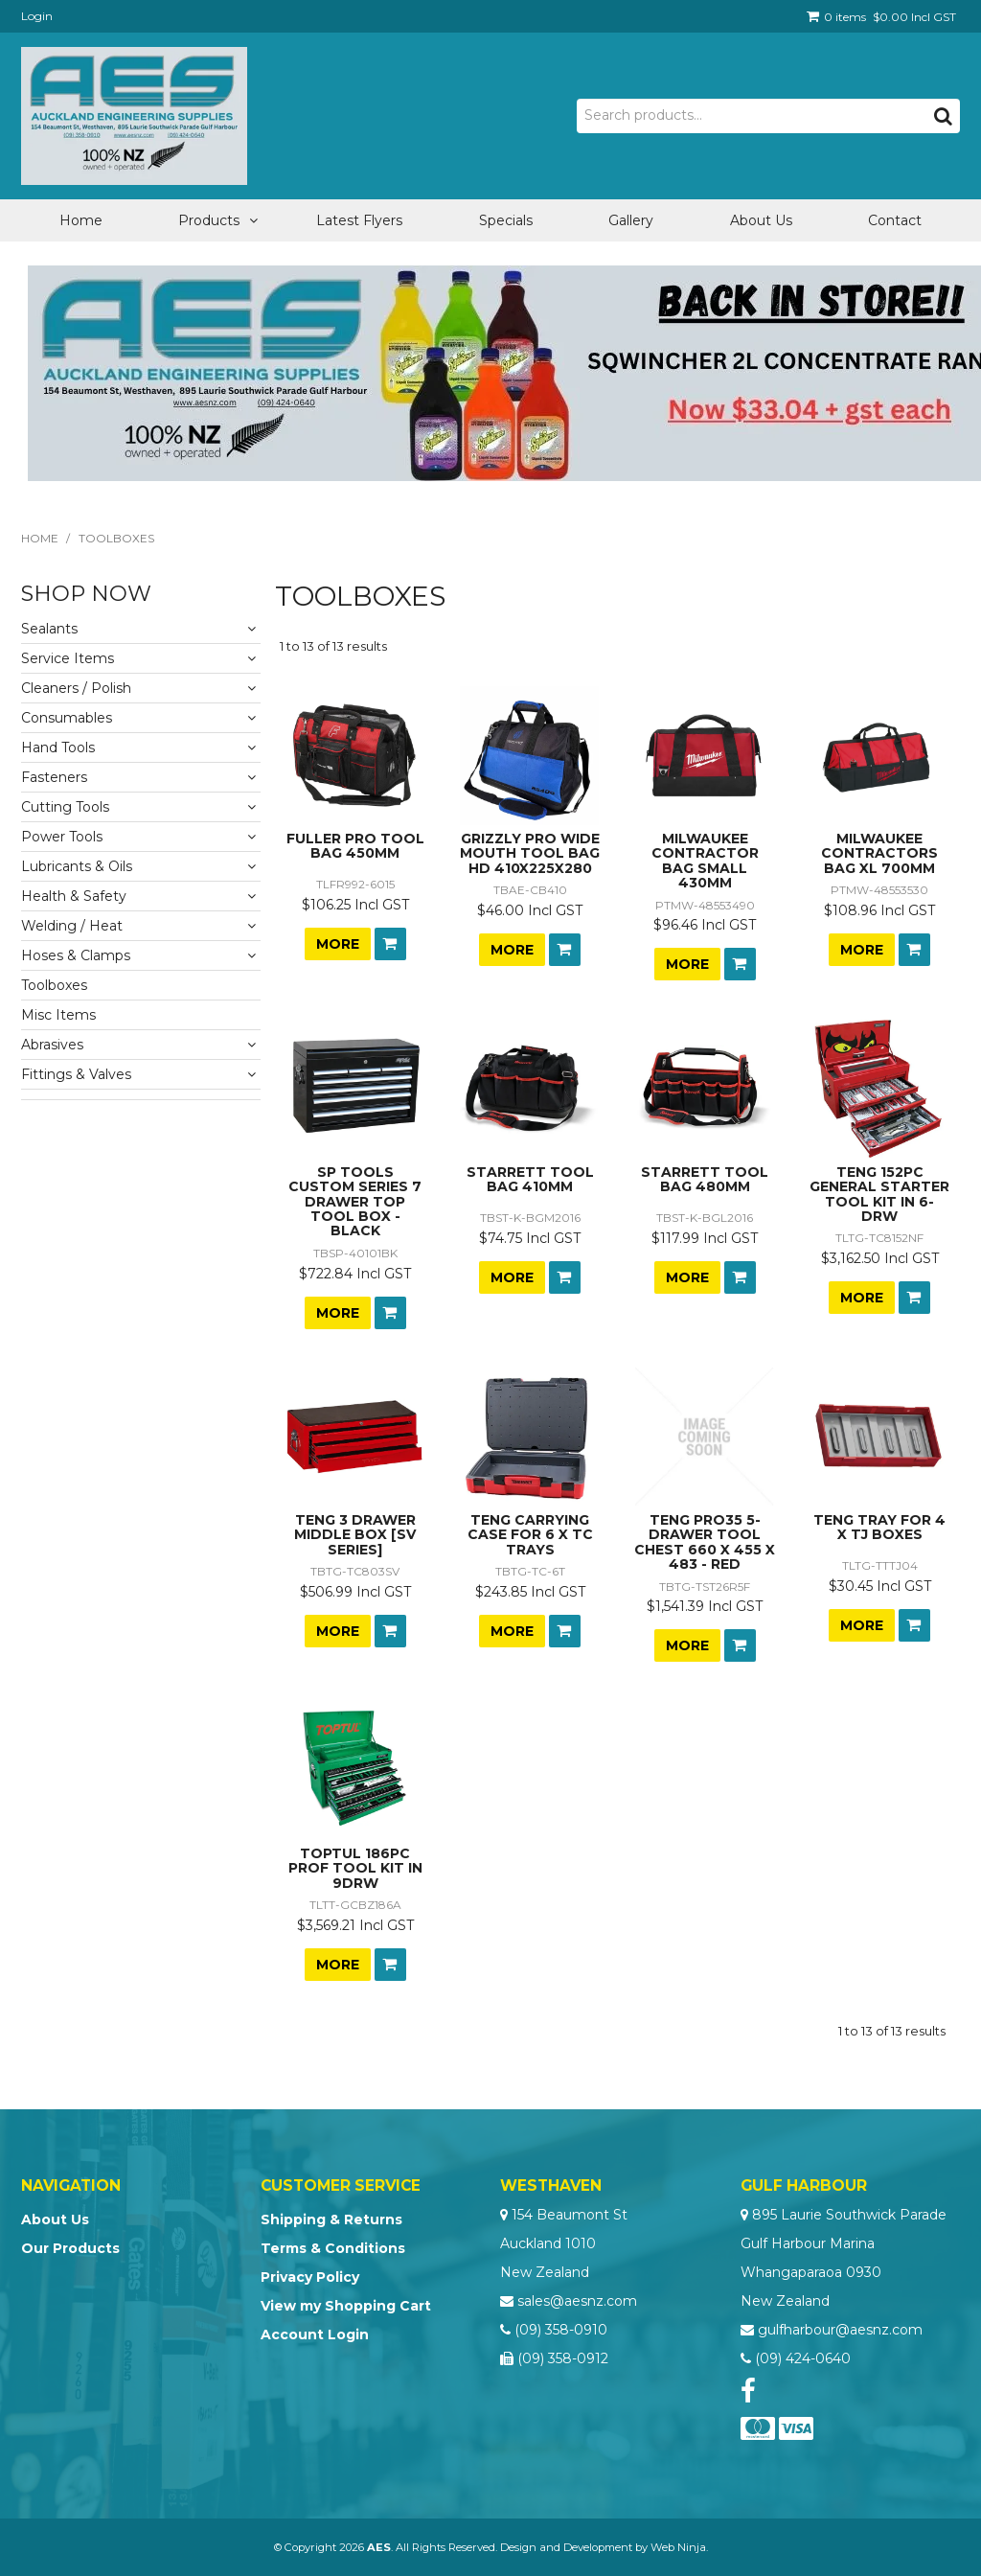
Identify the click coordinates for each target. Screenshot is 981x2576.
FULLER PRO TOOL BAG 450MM (355, 846)
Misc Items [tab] (58, 1015)
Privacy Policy (310, 2277)
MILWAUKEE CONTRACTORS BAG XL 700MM (879, 853)
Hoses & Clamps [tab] (75, 955)
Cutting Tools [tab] (65, 807)
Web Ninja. (679, 2547)
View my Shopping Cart (346, 2305)
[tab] (141, 1095)
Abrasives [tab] (52, 1044)
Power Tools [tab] (62, 836)
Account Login (315, 2334)
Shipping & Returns (331, 2219)
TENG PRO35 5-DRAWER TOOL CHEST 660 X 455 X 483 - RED (704, 1542)
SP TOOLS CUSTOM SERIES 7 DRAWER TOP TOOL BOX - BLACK (355, 1201)
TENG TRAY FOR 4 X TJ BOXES (879, 1527)
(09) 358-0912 (562, 2358)
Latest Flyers (359, 220)
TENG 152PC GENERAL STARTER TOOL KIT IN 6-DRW (879, 1194)
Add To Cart (390, 944)
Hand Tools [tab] (58, 747)
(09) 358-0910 (560, 2329)
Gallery (630, 220)
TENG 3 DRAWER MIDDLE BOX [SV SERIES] (355, 1534)
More (337, 944)
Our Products (70, 2248)
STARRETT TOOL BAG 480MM (704, 1179)
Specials (506, 220)
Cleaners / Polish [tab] (76, 688)
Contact (895, 220)
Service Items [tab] (67, 658)
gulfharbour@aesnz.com (840, 2329)
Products (209, 220)
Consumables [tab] (66, 717)
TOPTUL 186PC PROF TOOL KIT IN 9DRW (355, 1868)
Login (37, 16)
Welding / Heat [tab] (72, 925)
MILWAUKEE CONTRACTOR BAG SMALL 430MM (705, 860)
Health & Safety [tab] (73, 896)
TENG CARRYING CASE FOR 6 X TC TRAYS (530, 1534)
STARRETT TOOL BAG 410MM (530, 1179)
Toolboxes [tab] (54, 985)
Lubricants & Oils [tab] (76, 866)
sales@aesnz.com (577, 2301)
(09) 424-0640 (803, 2358)
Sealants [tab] (49, 628)
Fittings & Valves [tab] (76, 1074)
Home (81, 220)
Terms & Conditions (333, 2248)
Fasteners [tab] (54, 777)
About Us (761, 220)
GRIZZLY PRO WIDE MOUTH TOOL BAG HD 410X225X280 (530, 853)
